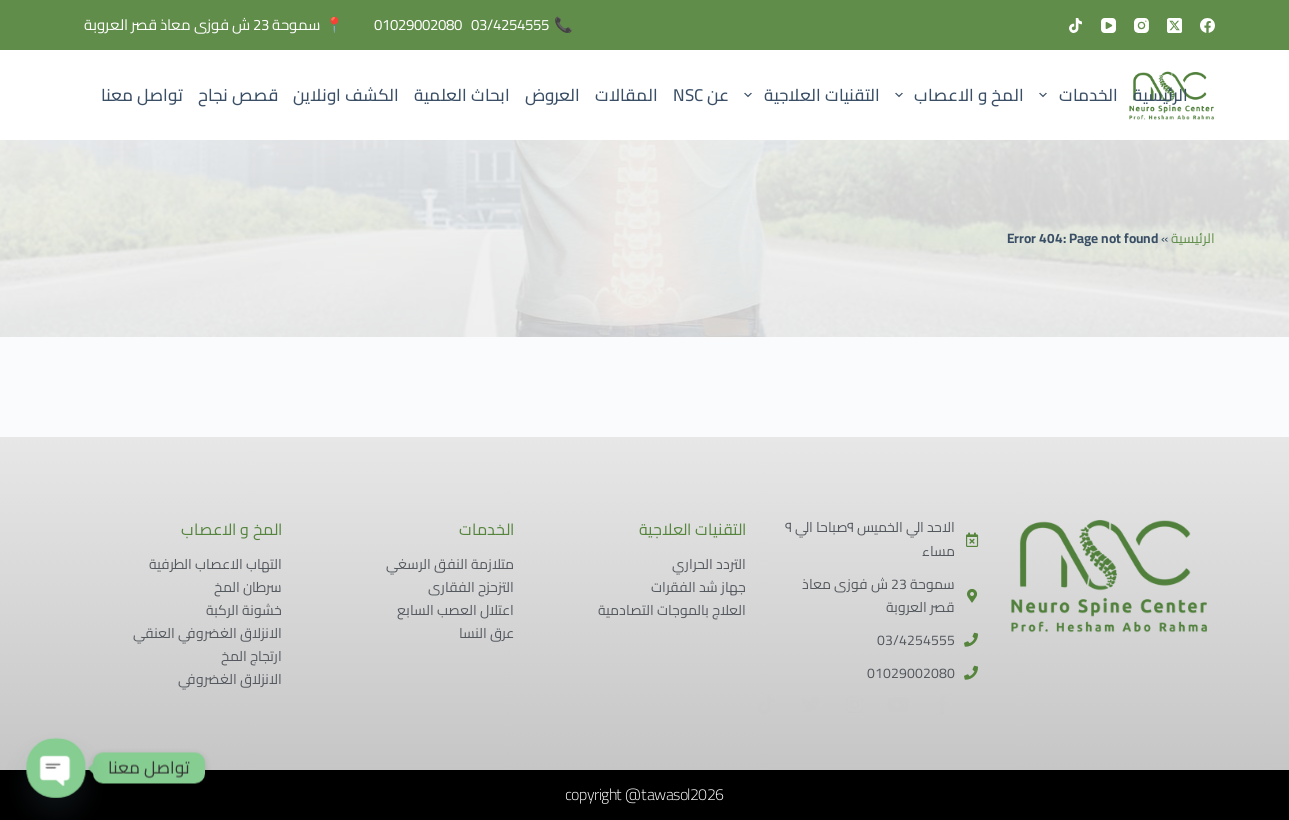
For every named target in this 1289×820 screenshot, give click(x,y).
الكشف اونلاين (346, 95)
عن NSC (701, 95)
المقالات (626, 95)
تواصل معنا (142, 95)
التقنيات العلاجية (808, 95)
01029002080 (418, 24)
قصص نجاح (238, 95)
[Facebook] (1207, 25)
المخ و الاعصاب (955, 95)
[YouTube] (1108, 25)
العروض (552, 95)
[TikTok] (1075, 25)
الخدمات (1075, 95)
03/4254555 (510, 24)
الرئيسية (1160, 95)
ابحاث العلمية (462, 95)
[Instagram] (1141, 25)
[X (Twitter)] (1174, 25)
